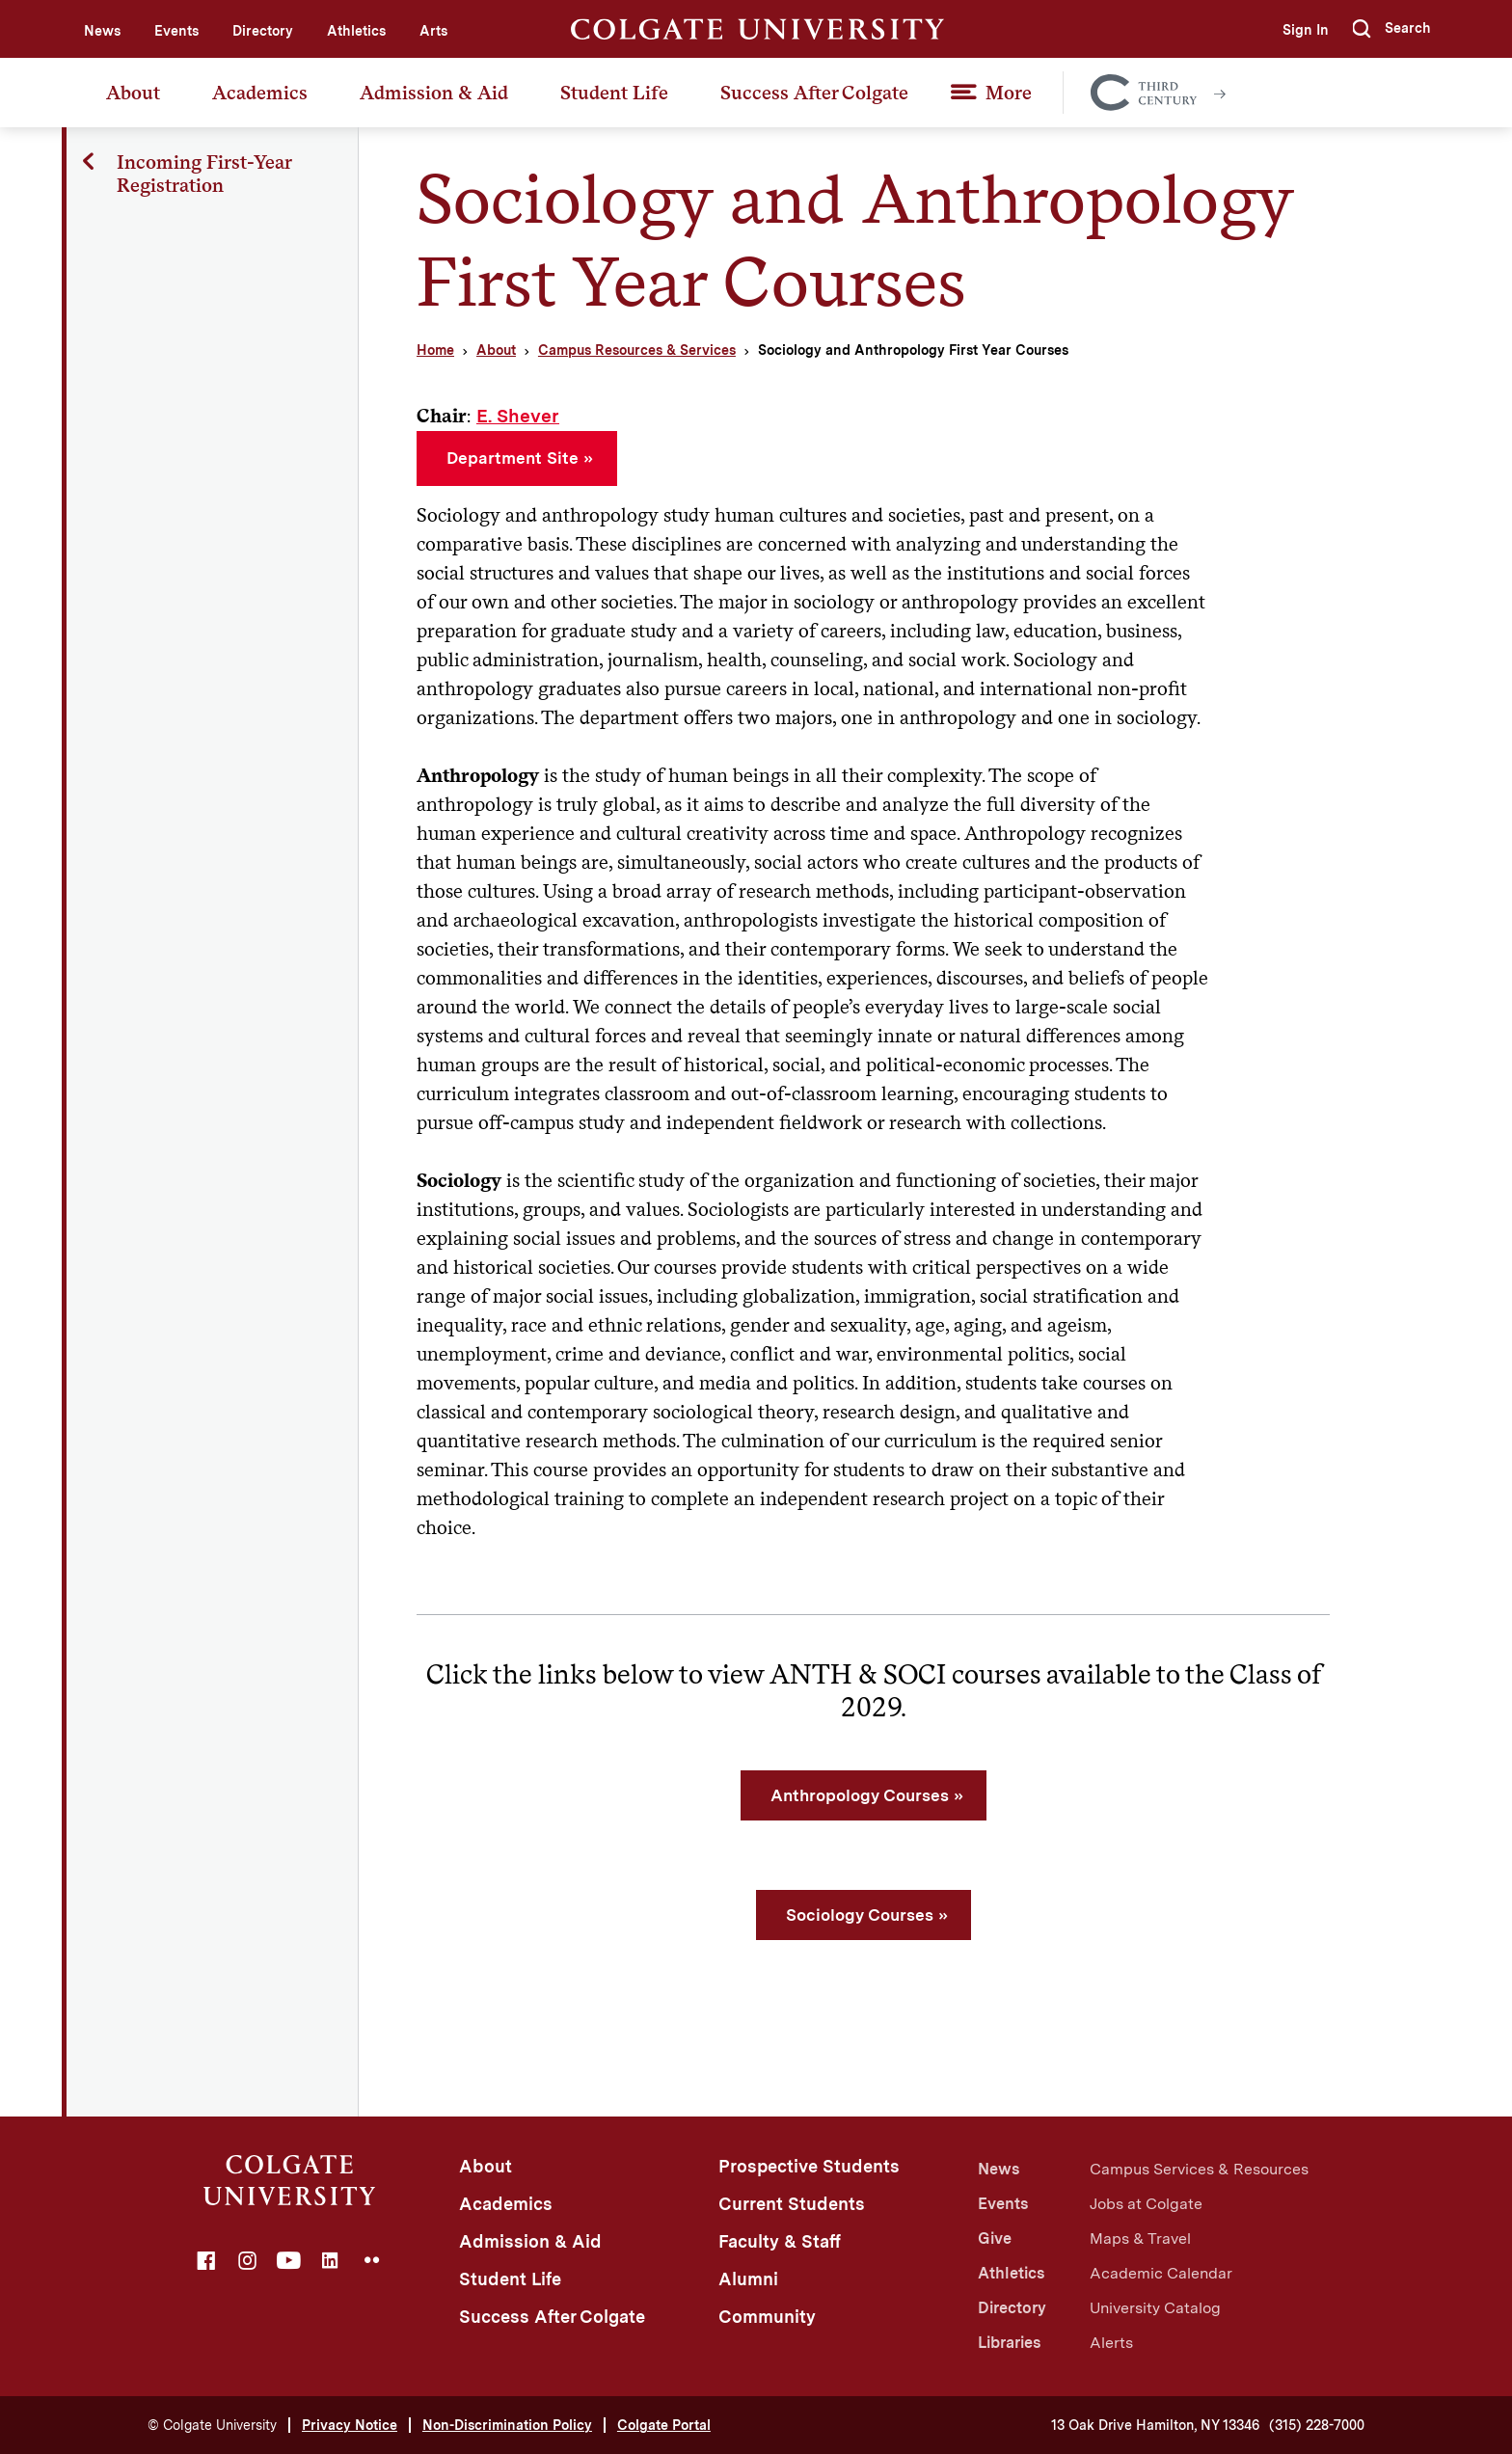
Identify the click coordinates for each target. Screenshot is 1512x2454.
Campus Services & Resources (1199, 2169)
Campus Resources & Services (637, 350)
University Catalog (1155, 2308)
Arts (433, 31)
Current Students (791, 2204)
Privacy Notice (349, 2425)
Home (435, 350)
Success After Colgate (814, 92)
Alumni (748, 2279)
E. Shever (517, 416)
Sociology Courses (859, 1915)
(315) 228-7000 (1316, 2425)
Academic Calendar (1161, 2273)
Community (767, 2316)
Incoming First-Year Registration (205, 173)
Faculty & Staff (779, 2241)
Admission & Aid (434, 92)
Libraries (1009, 2342)
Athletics (356, 31)
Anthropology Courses (859, 1795)
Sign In (1302, 30)
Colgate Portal (664, 2425)
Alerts (1111, 2342)
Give (995, 2238)
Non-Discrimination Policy (507, 2425)
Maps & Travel (1140, 2238)
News (102, 31)
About (133, 92)
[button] (1391, 28)
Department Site (512, 458)
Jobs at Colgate (1146, 2204)
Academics (260, 92)
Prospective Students (809, 2166)
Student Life (614, 92)
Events (176, 31)
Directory (262, 31)
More (1009, 92)
